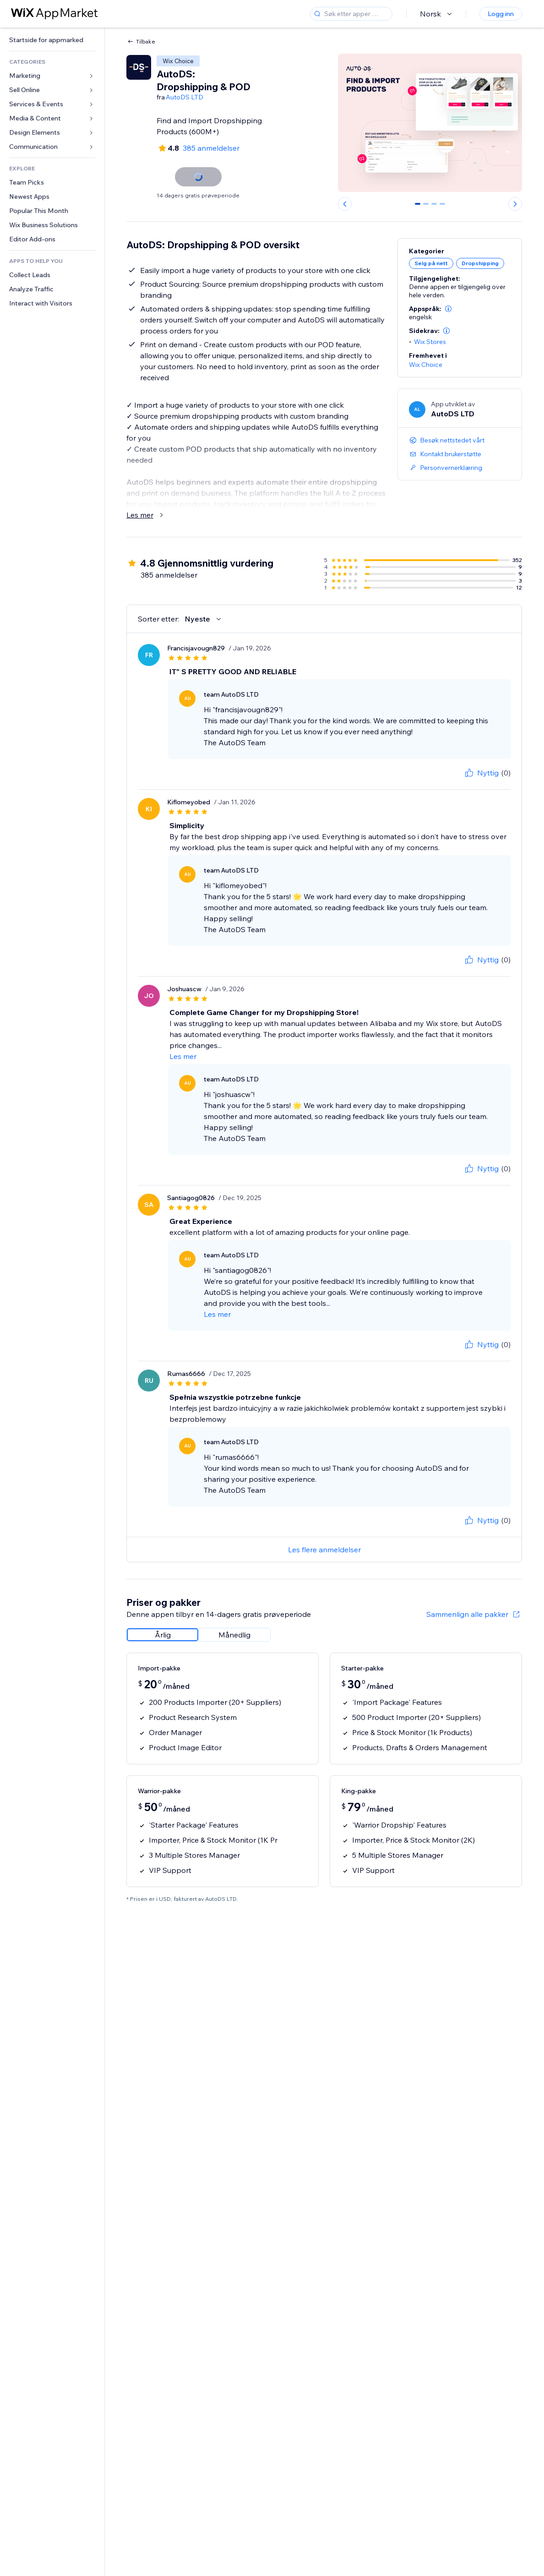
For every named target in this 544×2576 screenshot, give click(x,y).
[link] (52, 40)
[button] (448, 309)
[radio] (162, 1634)
